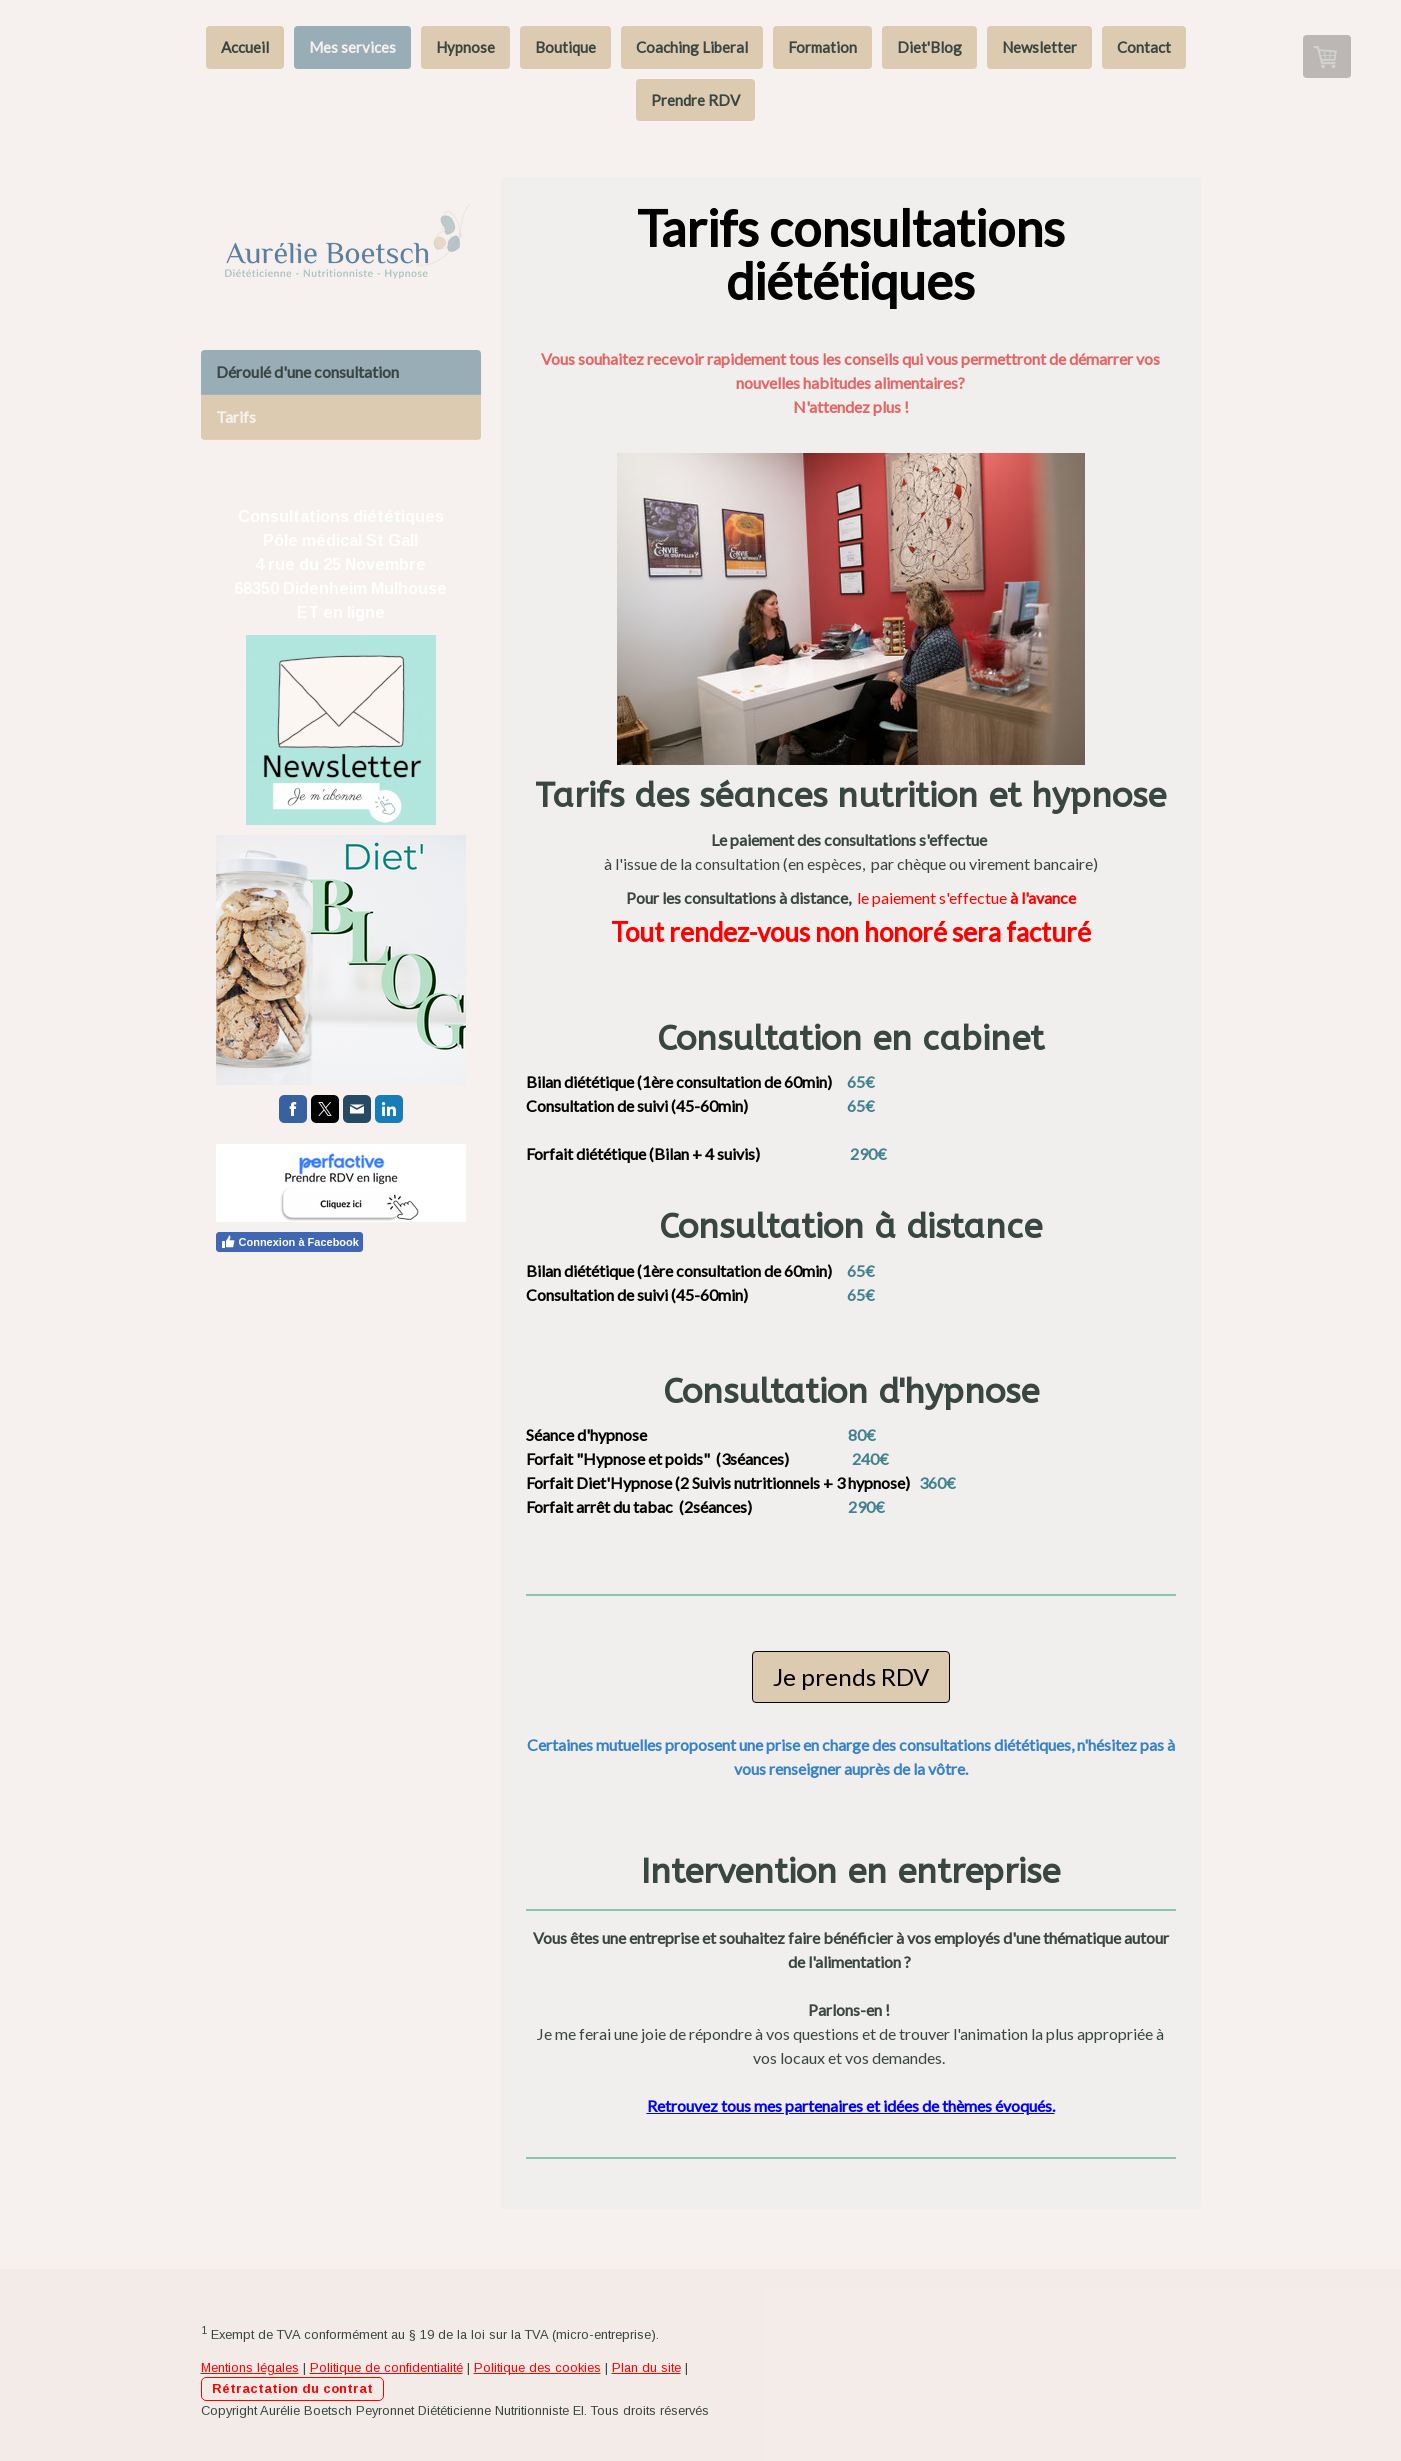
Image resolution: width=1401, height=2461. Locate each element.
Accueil (245, 47)
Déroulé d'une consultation (307, 371)
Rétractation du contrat (292, 2388)
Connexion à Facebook (289, 1242)
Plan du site (646, 2367)
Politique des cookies (537, 2367)
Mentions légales (250, 2367)
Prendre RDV (695, 100)
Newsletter (1039, 47)
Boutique (565, 47)
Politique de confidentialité (386, 2367)
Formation (822, 47)
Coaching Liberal (692, 47)
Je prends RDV (851, 1676)
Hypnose (465, 47)
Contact (1144, 47)
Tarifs (236, 416)
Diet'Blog (929, 47)
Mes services (352, 47)
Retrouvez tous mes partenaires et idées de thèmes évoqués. (851, 2105)
